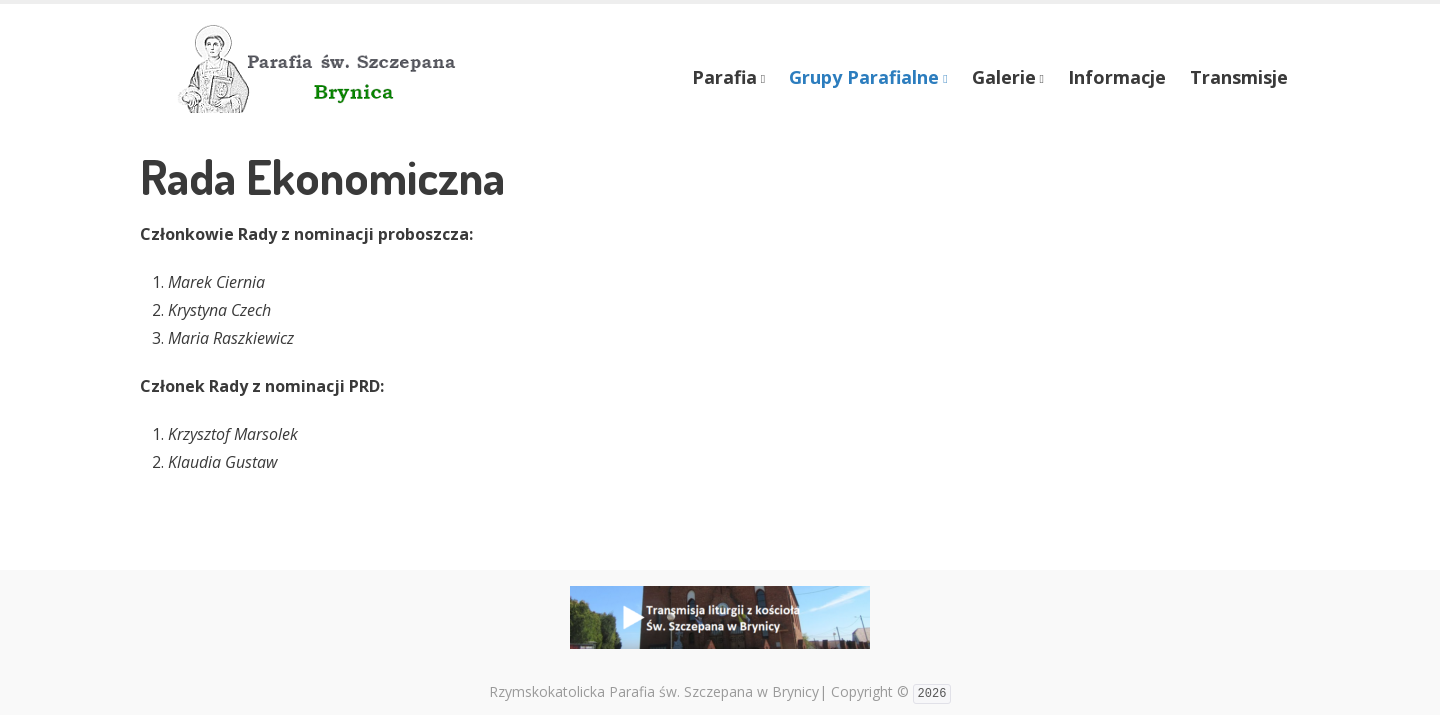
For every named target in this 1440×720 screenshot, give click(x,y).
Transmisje (1239, 77)
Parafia (724, 77)
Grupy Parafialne (864, 77)
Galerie (1004, 77)
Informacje (1117, 77)
